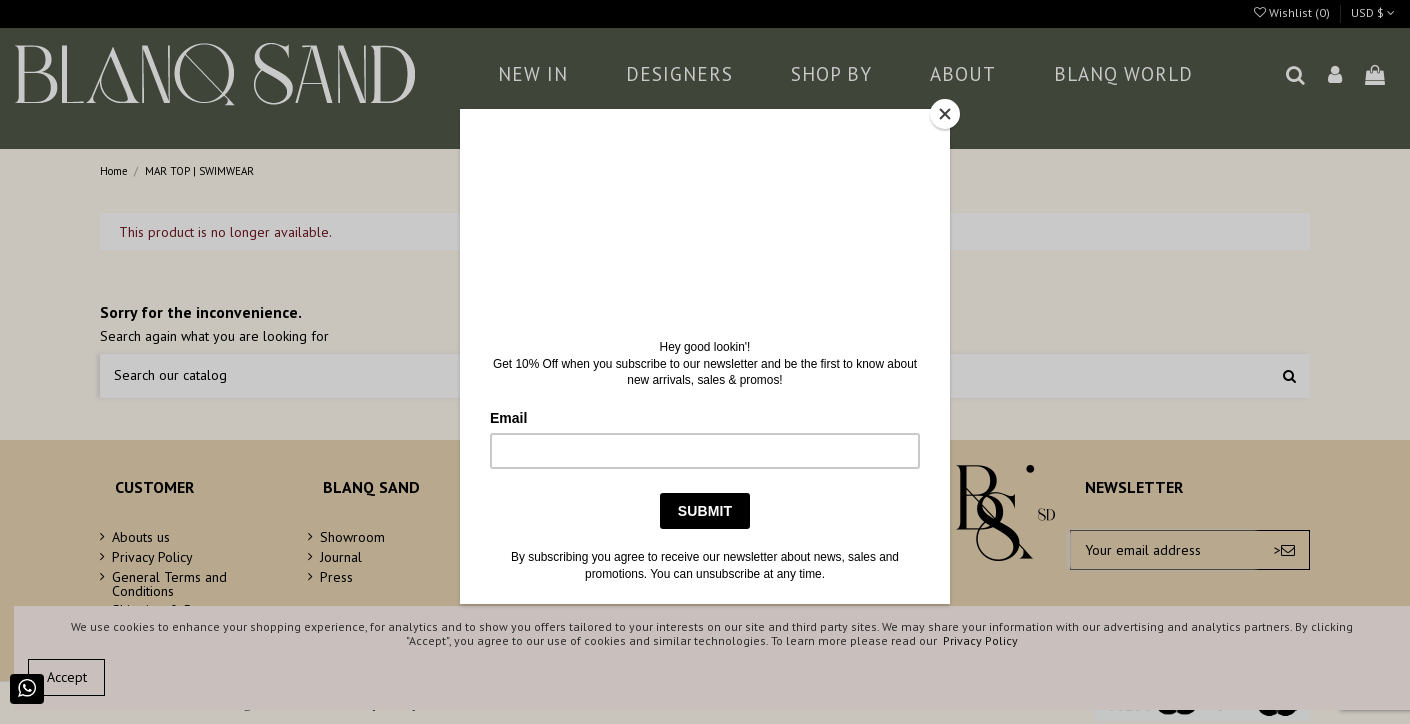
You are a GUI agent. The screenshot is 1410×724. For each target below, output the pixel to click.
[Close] (945, 114)
